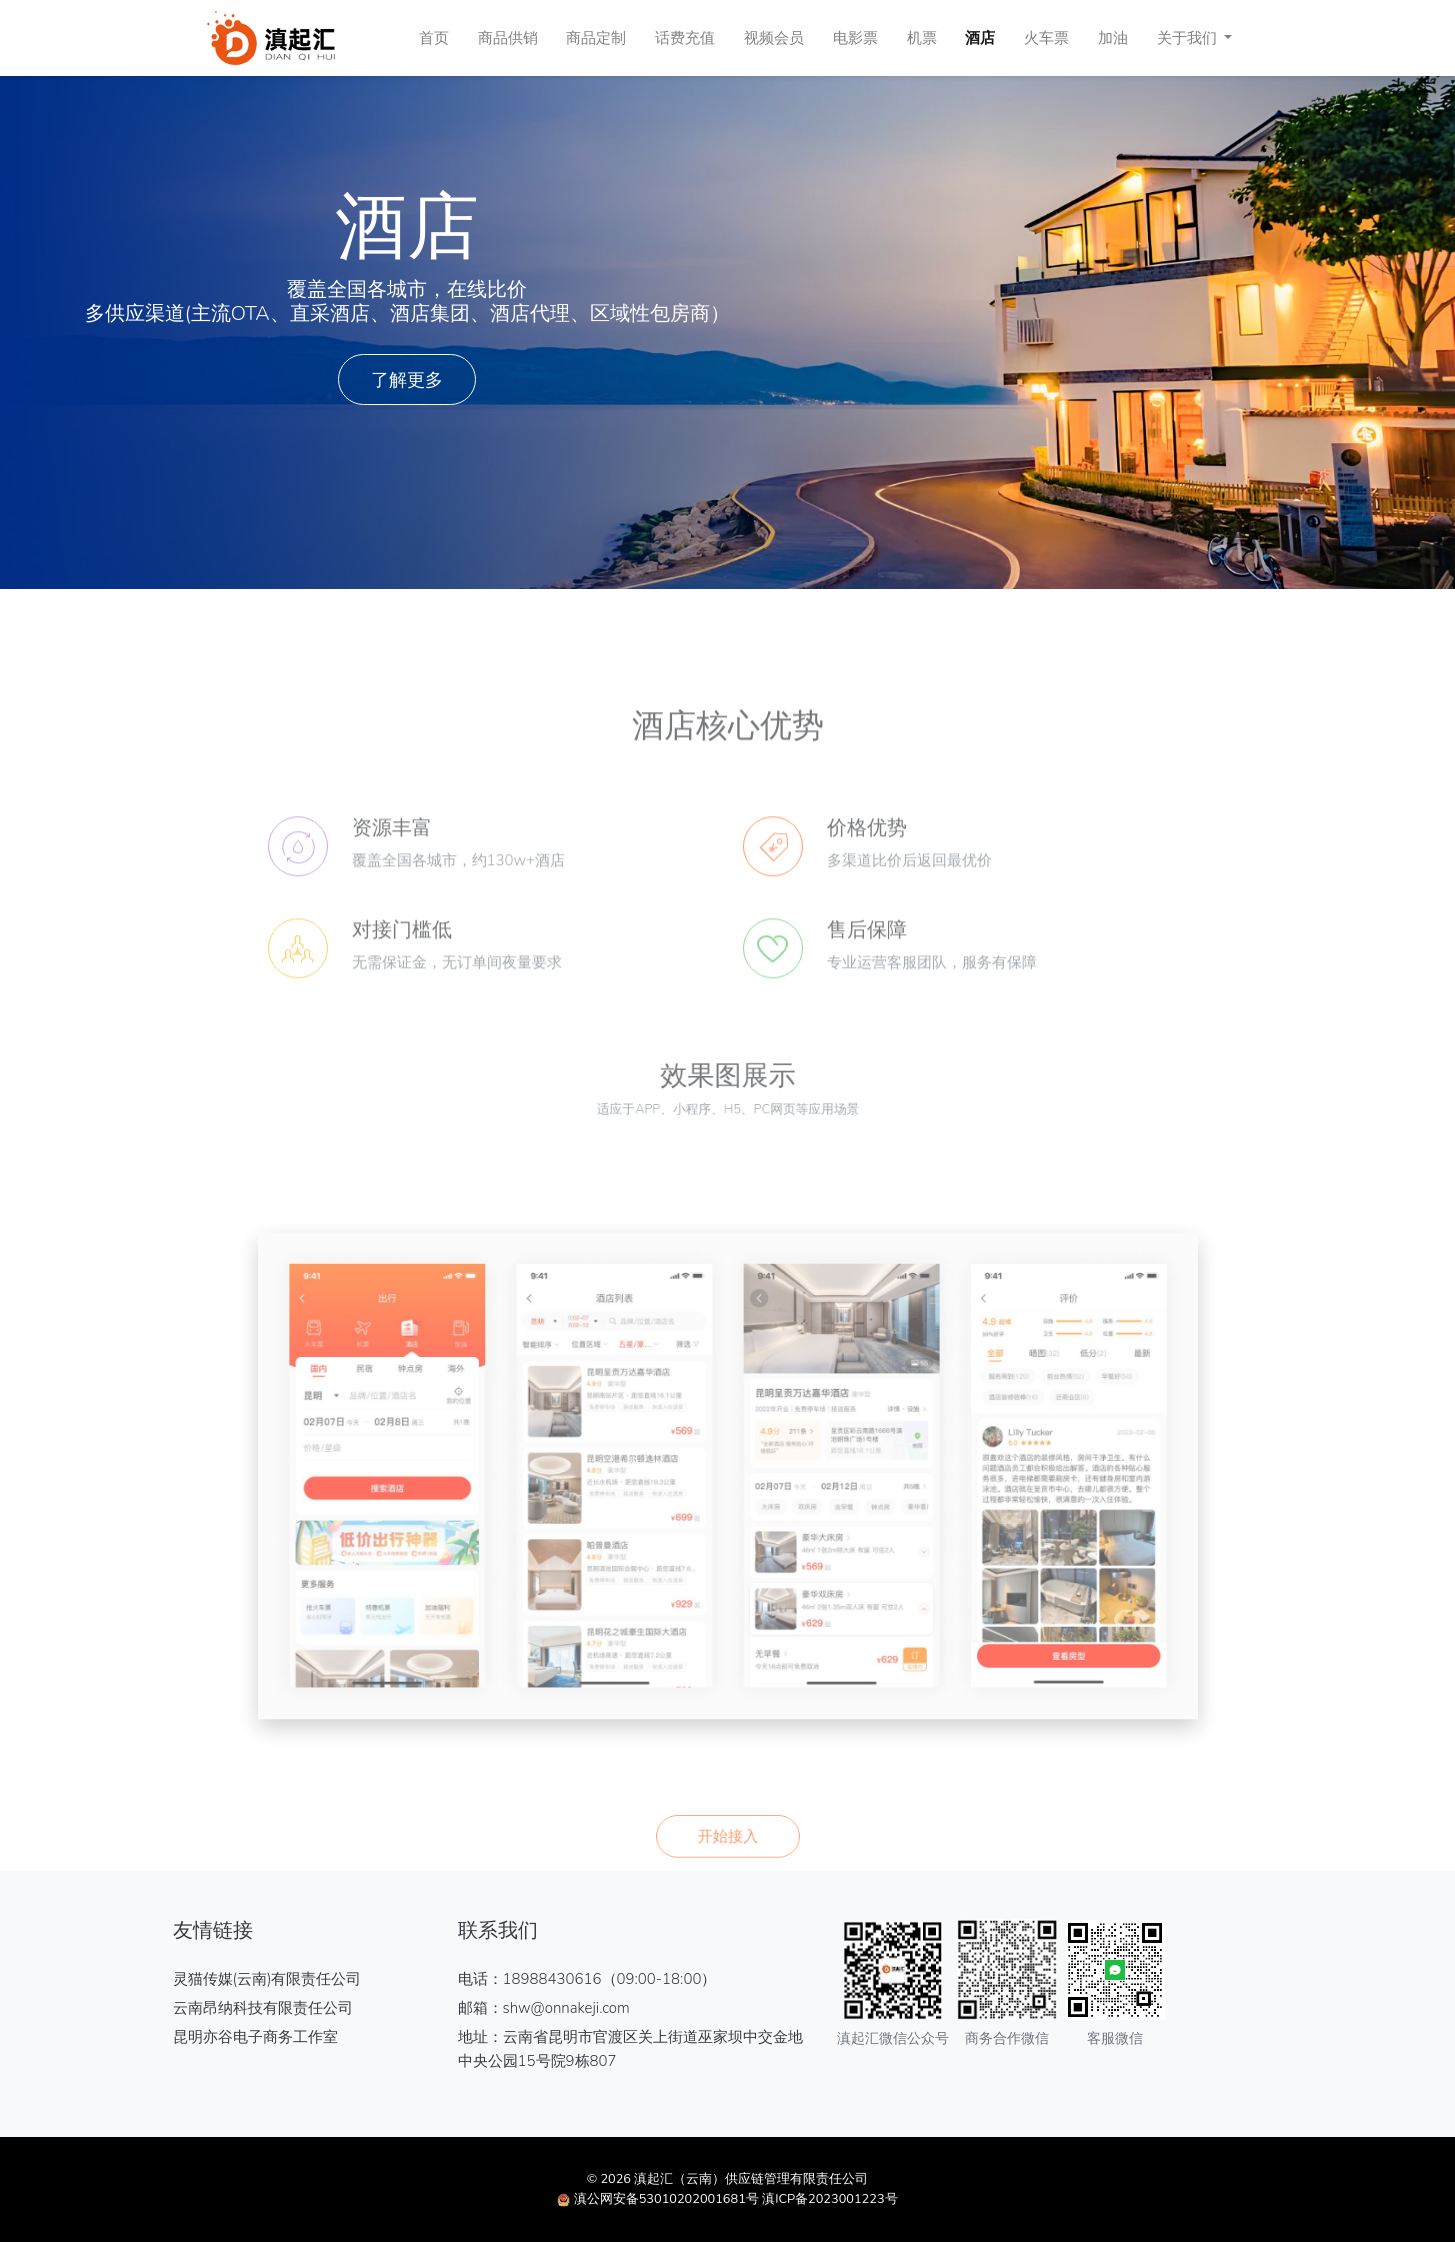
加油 (1113, 38)
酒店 (980, 38)
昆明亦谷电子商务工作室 (255, 2037)
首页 (434, 38)
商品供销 (508, 38)
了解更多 (407, 379)
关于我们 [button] (1189, 38)
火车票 (1046, 38)
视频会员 (774, 38)
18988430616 (552, 1979)
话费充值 (685, 38)
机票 (922, 38)
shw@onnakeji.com (566, 2008)
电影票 (855, 38)
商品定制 (596, 38)
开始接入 (728, 1889)
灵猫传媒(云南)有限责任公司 (267, 1979)
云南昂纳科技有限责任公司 (263, 2008)
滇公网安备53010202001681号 (666, 2199)
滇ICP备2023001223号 (829, 2199)
